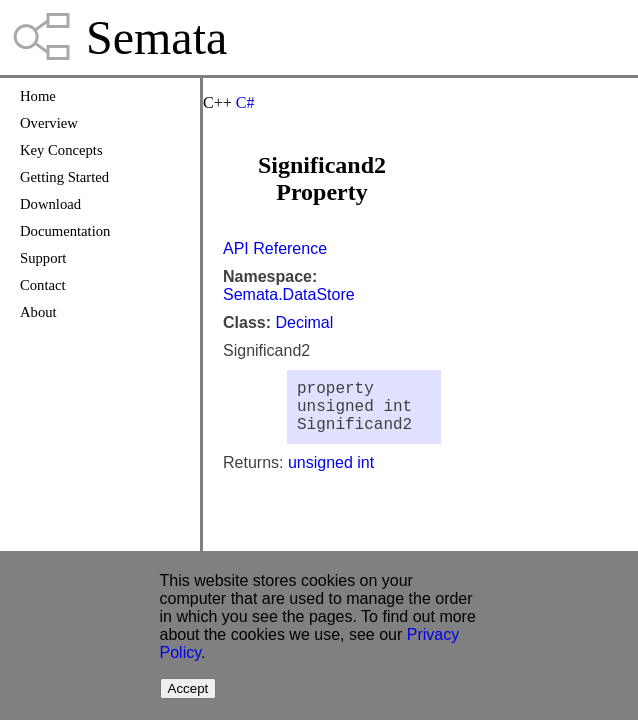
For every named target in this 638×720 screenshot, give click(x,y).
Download (50, 204)
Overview (49, 123)
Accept (188, 688)
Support (43, 258)
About (38, 312)
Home (38, 96)
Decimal (304, 322)
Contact (43, 285)
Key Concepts (61, 150)
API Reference (275, 248)
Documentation (65, 231)
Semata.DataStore (289, 294)
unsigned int (331, 474)
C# (245, 102)
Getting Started (64, 177)
